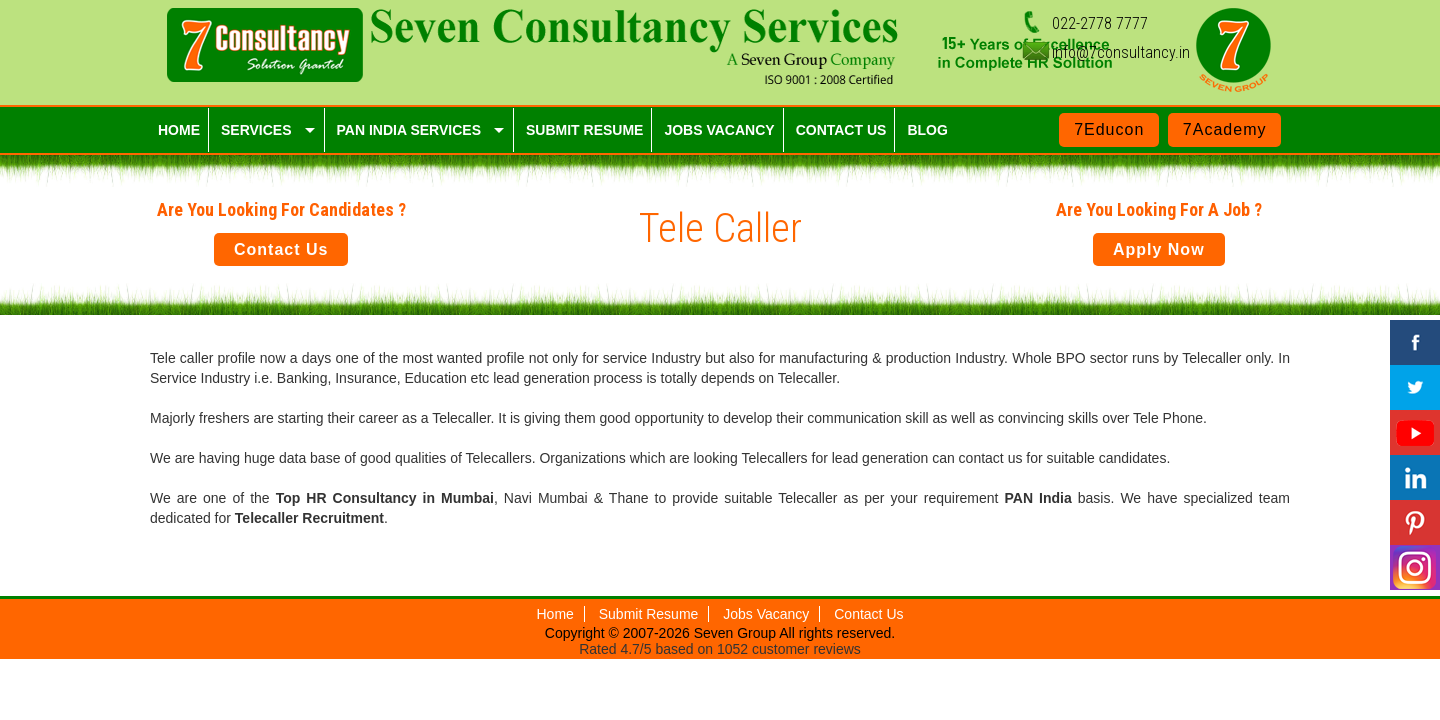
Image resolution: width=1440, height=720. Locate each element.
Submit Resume (649, 614)
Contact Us (281, 249)
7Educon (1109, 129)
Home (555, 614)
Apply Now (1159, 249)
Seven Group (737, 633)
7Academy (1225, 129)
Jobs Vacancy (766, 614)
